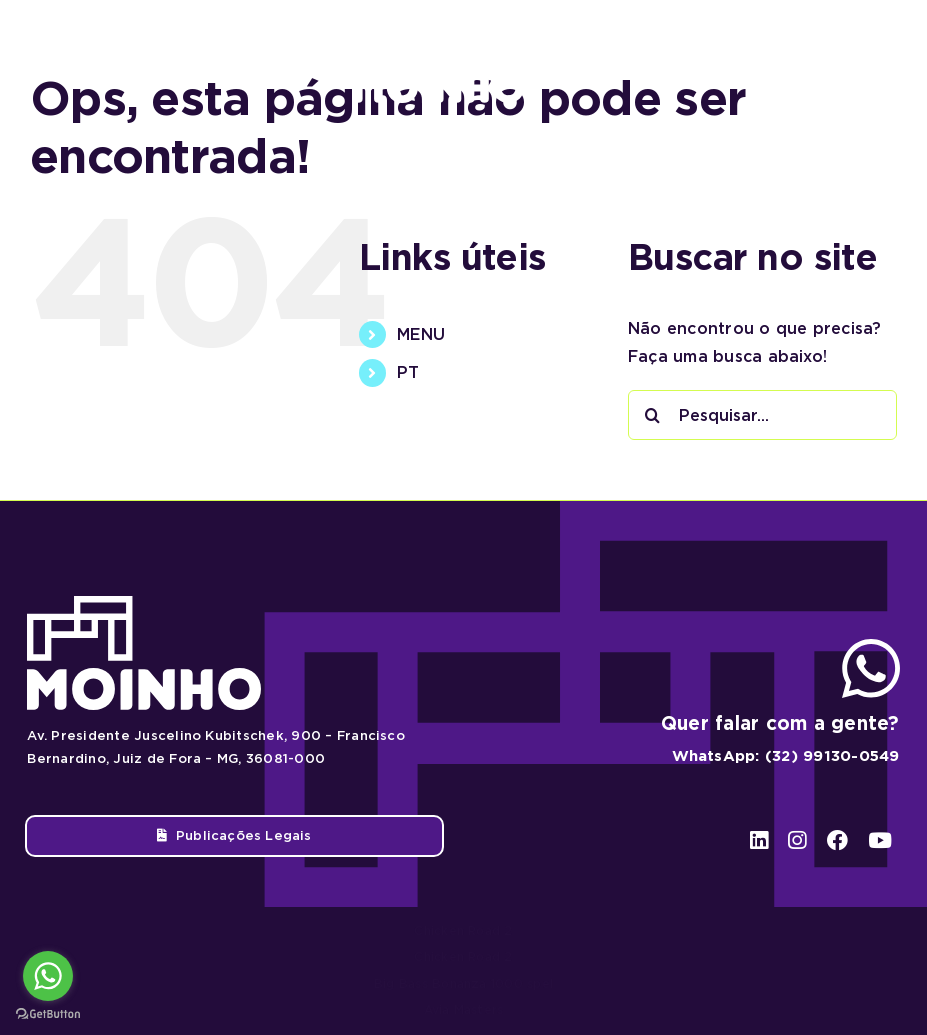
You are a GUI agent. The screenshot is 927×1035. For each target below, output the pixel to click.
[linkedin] (763, 61)
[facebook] (839, 61)
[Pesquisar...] (762, 415)
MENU (421, 334)
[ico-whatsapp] (871, 646)
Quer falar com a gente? (780, 723)
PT (408, 372)
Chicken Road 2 (463, 930)
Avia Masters (464, 1009)
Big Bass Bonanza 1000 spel (463, 983)
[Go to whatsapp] (48, 976)
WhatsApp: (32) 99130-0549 (786, 756)
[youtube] (879, 61)
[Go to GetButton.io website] (48, 1014)
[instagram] (800, 61)
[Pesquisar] (653, 415)
